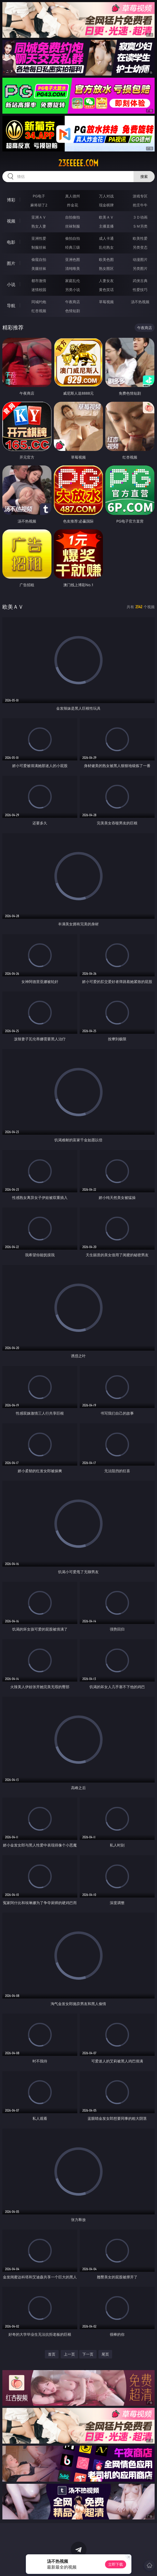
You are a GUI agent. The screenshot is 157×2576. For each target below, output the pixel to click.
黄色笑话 (106, 289)
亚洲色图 (72, 259)
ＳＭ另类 (140, 226)
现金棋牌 (106, 204)
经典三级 (72, 247)
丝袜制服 (72, 226)
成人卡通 (106, 238)
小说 (11, 284)
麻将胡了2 (38, 204)
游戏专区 (140, 195)
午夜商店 (72, 301)
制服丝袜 (38, 247)
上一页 (69, 2354)
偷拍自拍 (72, 238)
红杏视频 (38, 310)
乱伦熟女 (106, 247)
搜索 (144, 176)
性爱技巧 (140, 289)
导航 (11, 305)
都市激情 (38, 280)
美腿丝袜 (38, 268)
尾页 (105, 2354)
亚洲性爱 (38, 238)
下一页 (87, 2354)
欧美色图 (106, 259)
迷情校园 (38, 289)
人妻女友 (106, 280)
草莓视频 (106, 301)
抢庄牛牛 (140, 204)
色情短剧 (72, 310)
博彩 (11, 200)
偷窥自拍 (38, 259)
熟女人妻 (38, 226)
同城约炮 (38, 301)
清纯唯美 (72, 268)
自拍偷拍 (72, 217)
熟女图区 (106, 268)
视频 (11, 221)
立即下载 (115, 2564)
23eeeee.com (78, 163)
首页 (51, 2354)
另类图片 (140, 268)
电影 (11, 242)
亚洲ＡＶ (38, 217)
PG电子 (39, 195)
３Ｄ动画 (140, 217)
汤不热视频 (140, 301)
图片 (11, 263)
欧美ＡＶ (106, 217)
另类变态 (140, 247)
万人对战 (106, 195)
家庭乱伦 (72, 280)
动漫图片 (140, 259)
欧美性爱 (140, 238)
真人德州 (72, 195)
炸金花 (72, 204)
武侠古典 (140, 280)
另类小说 (72, 289)
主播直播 (106, 226)
